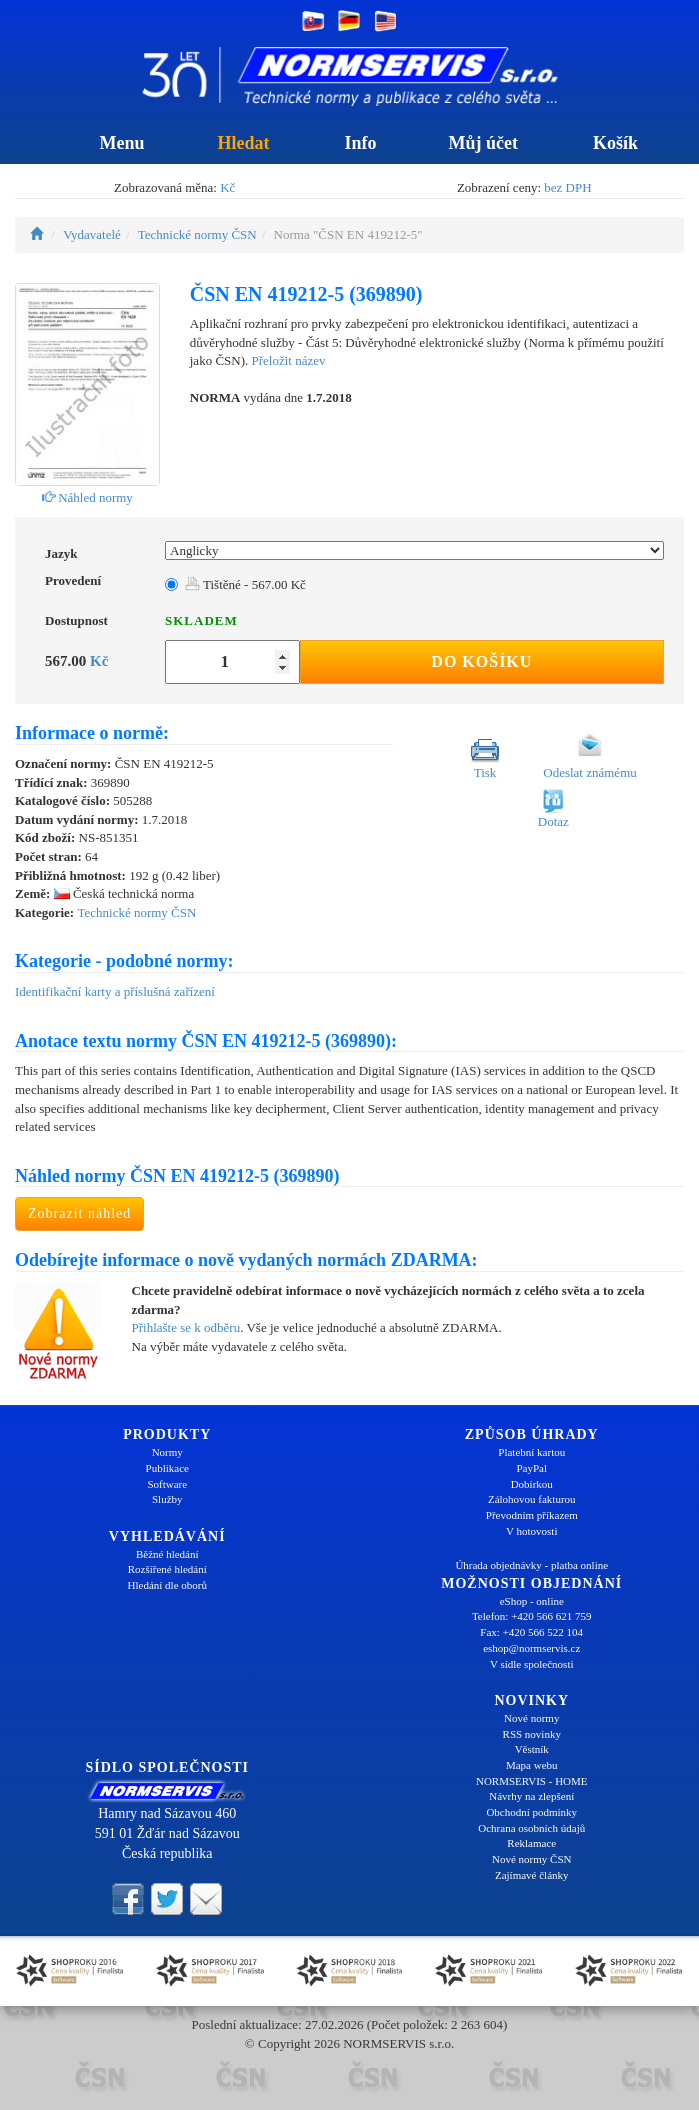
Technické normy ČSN (197, 234)
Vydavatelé (92, 234)
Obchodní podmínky (531, 1812)
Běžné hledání (167, 1554)
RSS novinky (532, 1734)
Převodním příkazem (532, 1515)
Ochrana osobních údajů (531, 1828)
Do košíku (481, 661)
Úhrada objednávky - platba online (531, 1565)
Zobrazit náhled (79, 1213)
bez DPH (567, 187)
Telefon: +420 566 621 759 (532, 1616)
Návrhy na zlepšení (531, 1796)
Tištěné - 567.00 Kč (245, 584)
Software (167, 1484)
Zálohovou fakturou (532, 1499)
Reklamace (531, 1843)
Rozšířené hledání (167, 1569)
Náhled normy (87, 497)
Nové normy (531, 1718)
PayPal (531, 1468)
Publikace (167, 1468)
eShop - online (532, 1601)
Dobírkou (532, 1484)
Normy (167, 1452)
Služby (167, 1499)
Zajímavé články (532, 1875)
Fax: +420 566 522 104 (531, 1632)
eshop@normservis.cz (531, 1648)
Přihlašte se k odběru (186, 1327)
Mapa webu (532, 1765)
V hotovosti (531, 1531)
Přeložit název (289, 360)
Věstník (532, 1749)
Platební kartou (531, 1452)
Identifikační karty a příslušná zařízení (115, 991)
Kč (227, 187)
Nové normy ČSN (531, 1859)
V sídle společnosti (532, 1664)
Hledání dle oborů (167, 1585)
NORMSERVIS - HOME (532, 1781)
